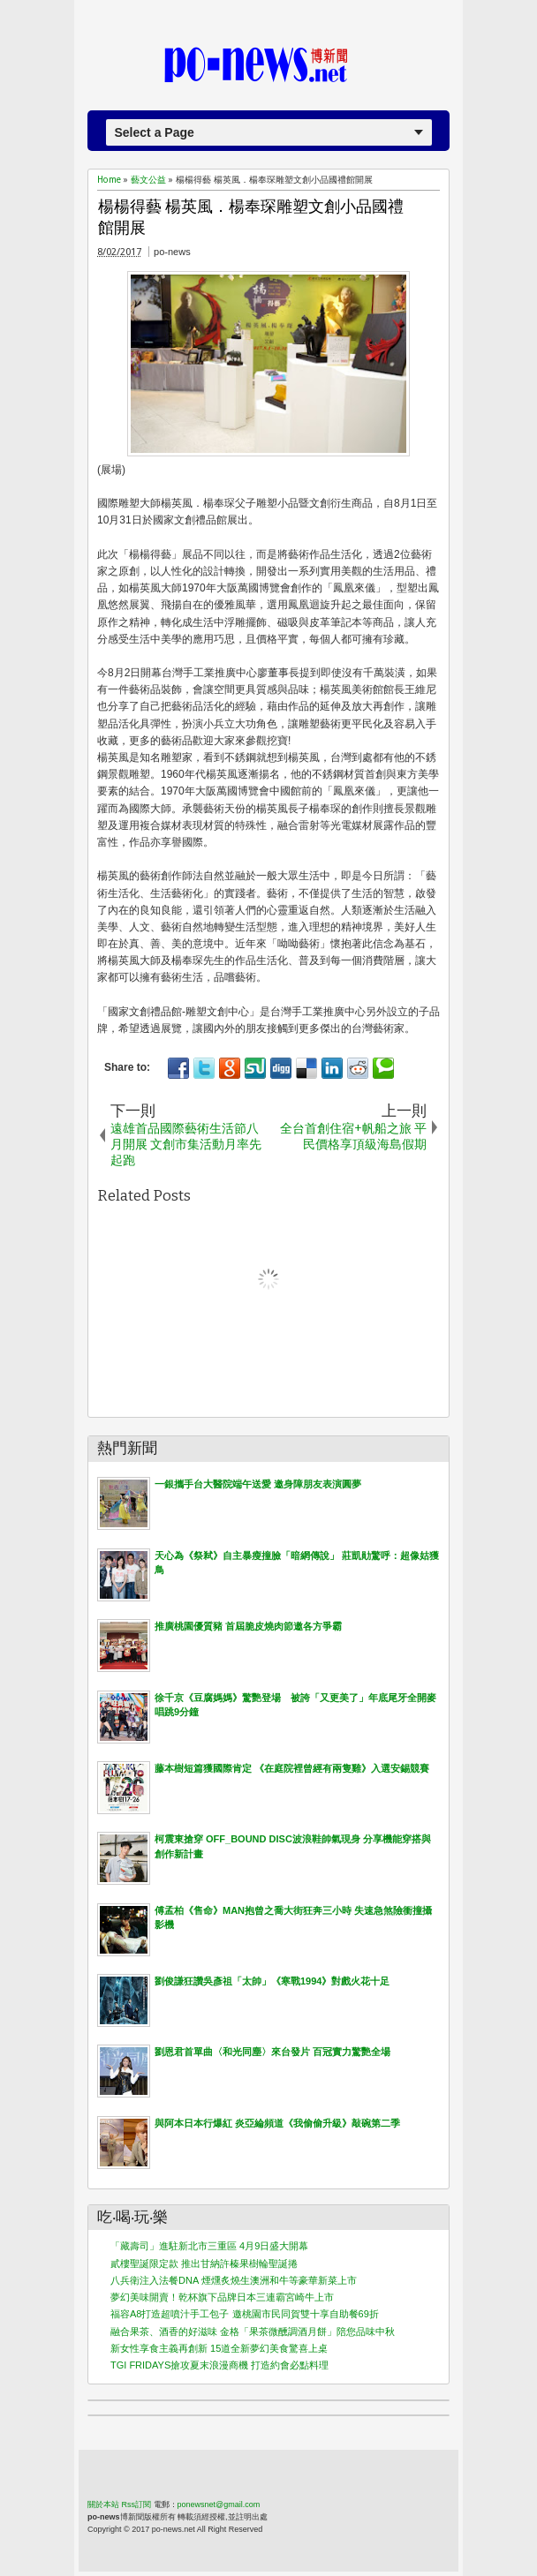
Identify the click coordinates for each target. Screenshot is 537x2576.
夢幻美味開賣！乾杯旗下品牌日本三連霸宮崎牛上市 (222, 2297)
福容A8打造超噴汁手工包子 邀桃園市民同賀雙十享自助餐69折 (244, 2314)
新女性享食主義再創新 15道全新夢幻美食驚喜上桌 (219, 2348)
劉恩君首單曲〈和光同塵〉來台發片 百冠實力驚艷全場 (272, 2051)
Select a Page (154, 132)
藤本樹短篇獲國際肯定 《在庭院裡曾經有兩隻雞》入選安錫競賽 (292, 1768)
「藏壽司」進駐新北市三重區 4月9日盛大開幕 (209, 2246)
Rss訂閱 (137, 2504)
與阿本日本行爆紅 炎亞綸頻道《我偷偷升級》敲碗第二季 (277, 2123)
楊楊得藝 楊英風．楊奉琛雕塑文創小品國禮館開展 (251, 218)
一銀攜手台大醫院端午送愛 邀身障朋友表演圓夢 (258, 1484)
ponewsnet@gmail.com (219, 2504)
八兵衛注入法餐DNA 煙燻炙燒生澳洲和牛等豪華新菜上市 (233, 2280)
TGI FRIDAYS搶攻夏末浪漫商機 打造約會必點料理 (219, 2365)
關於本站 (103, 2504)
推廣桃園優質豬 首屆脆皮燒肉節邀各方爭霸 (248, 1626)
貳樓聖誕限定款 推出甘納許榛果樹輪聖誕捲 (204, 2263)
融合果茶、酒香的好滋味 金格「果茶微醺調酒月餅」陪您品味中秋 (252, 2331)
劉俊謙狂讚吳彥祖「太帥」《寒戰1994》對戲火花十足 (272, 1981)
